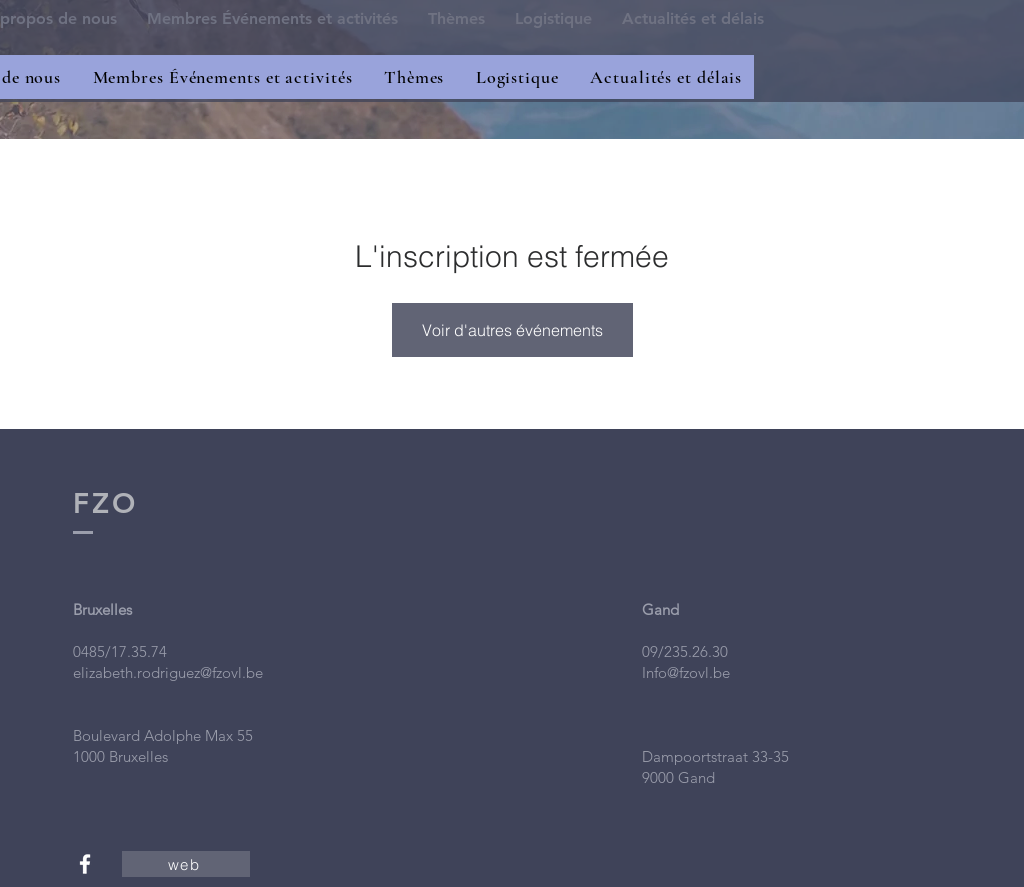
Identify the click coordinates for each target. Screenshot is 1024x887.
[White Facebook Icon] (85, 864)
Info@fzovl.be (686, 672)
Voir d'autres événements (512, 330)
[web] (186, 864)
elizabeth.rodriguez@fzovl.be (168, 672)
